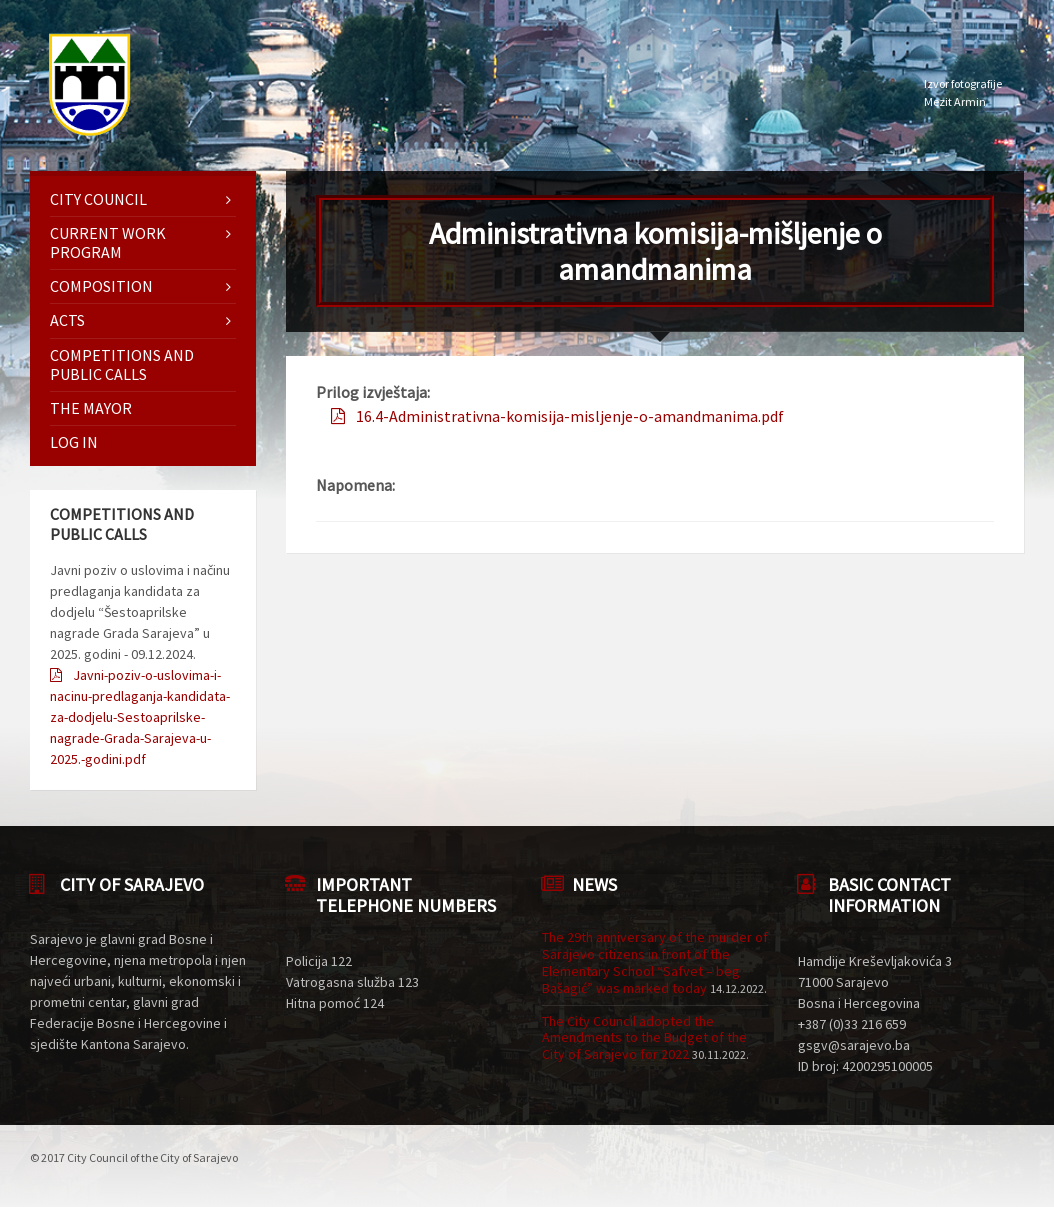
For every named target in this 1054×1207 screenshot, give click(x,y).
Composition (101, 286)
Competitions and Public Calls (122, 364)
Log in (74, 442)
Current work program (108, 242)
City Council (98, 199)
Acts (67, 320)
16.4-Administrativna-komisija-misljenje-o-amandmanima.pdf (570, 416)
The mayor (91, 408)
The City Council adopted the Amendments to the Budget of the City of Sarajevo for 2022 (644, 1038)
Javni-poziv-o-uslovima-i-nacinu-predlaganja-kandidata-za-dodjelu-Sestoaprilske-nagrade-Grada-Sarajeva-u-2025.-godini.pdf (140, 717)
